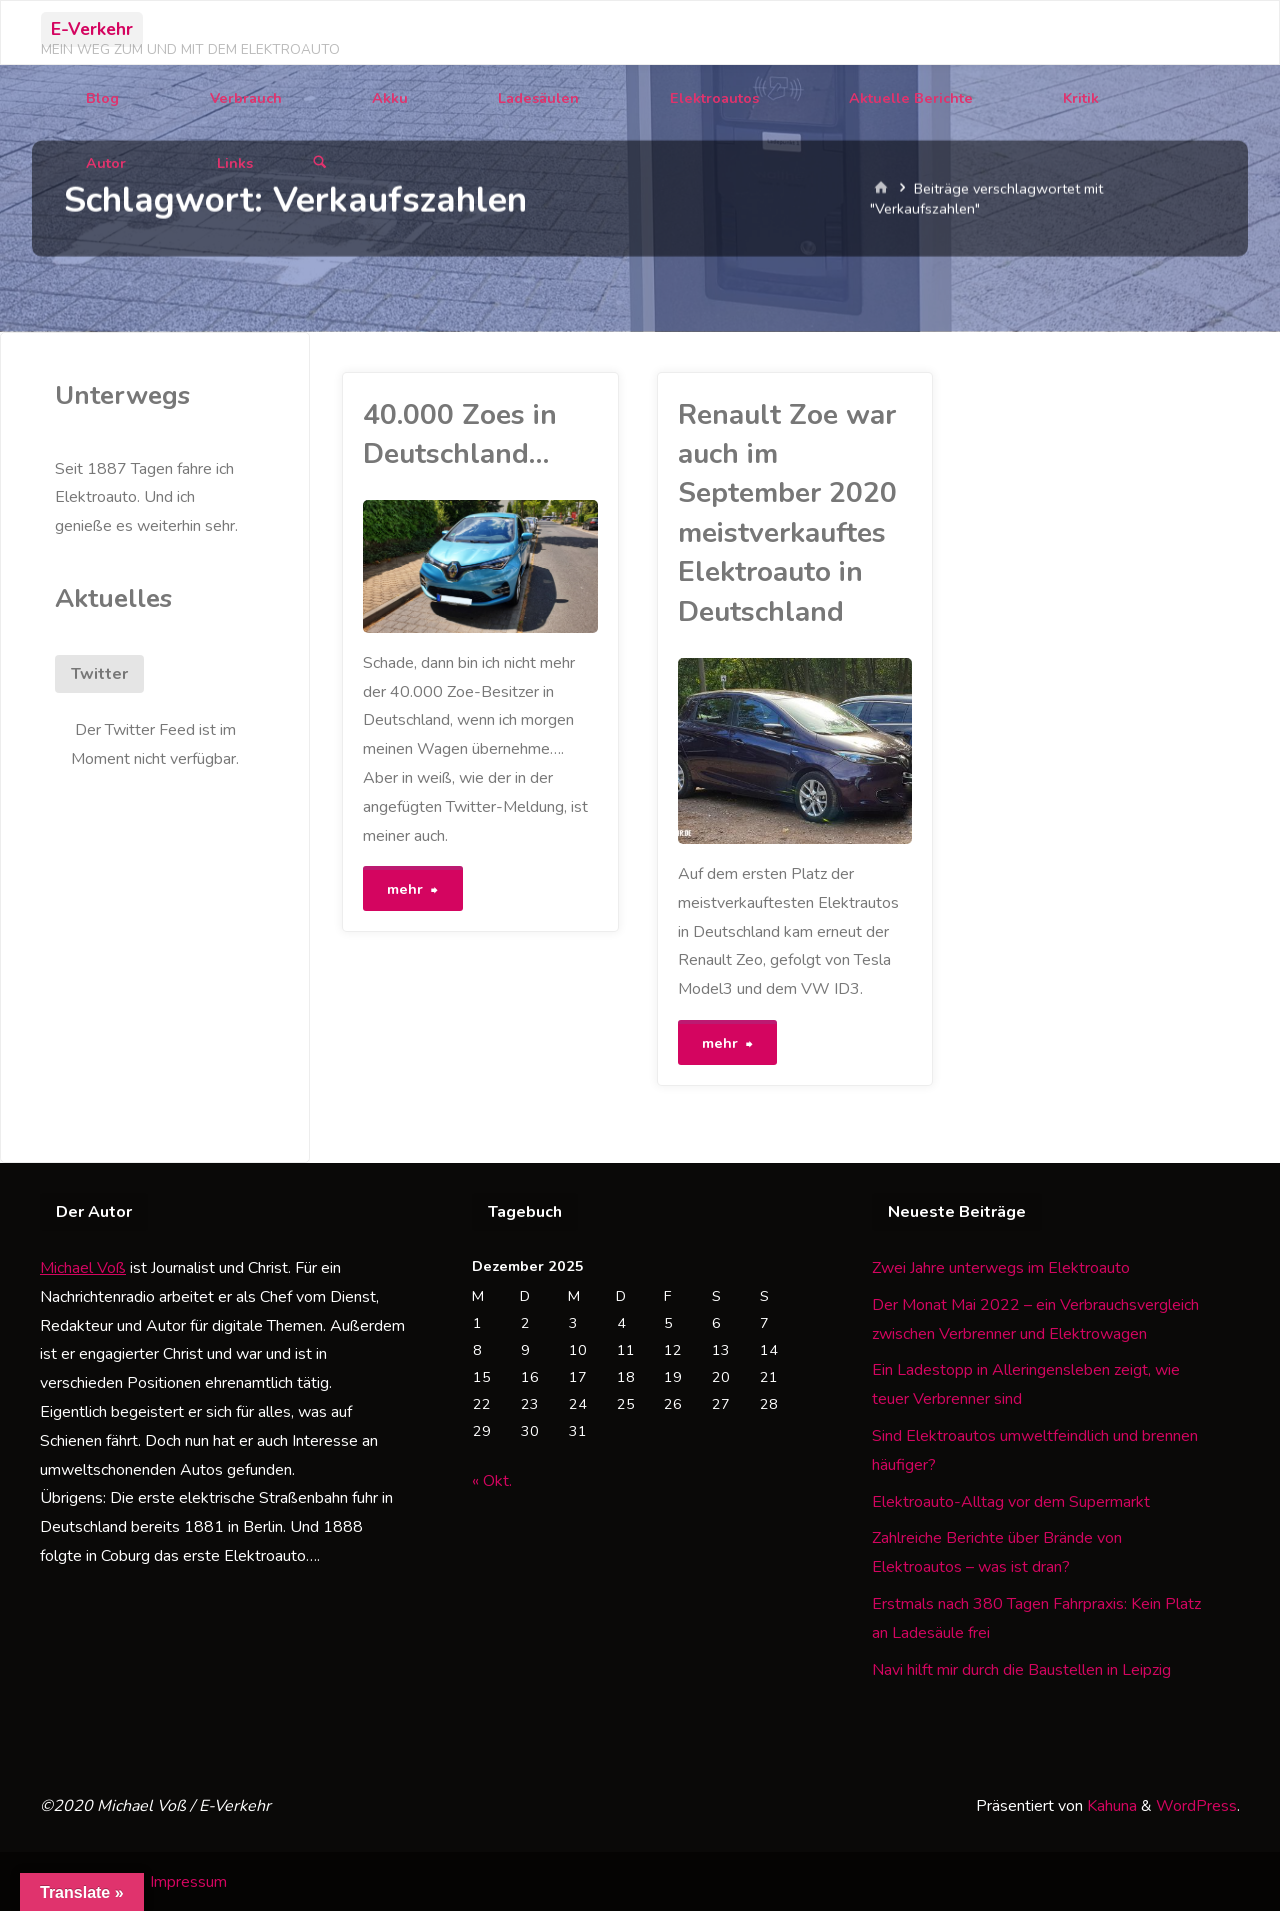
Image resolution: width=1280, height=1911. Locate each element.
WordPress (1196, 1804)
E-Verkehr (92, 29)
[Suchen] (320, 163)
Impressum (188, 1880)
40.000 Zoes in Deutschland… (460, 434)
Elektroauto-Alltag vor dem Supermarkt (1011, 1500)
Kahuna (1110, 1804)
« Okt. (492, 1479)
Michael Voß (83, 1266)
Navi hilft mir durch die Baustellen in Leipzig (1021, 1668)
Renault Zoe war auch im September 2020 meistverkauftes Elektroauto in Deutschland (787, 513)
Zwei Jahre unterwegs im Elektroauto (1001, 1266)
